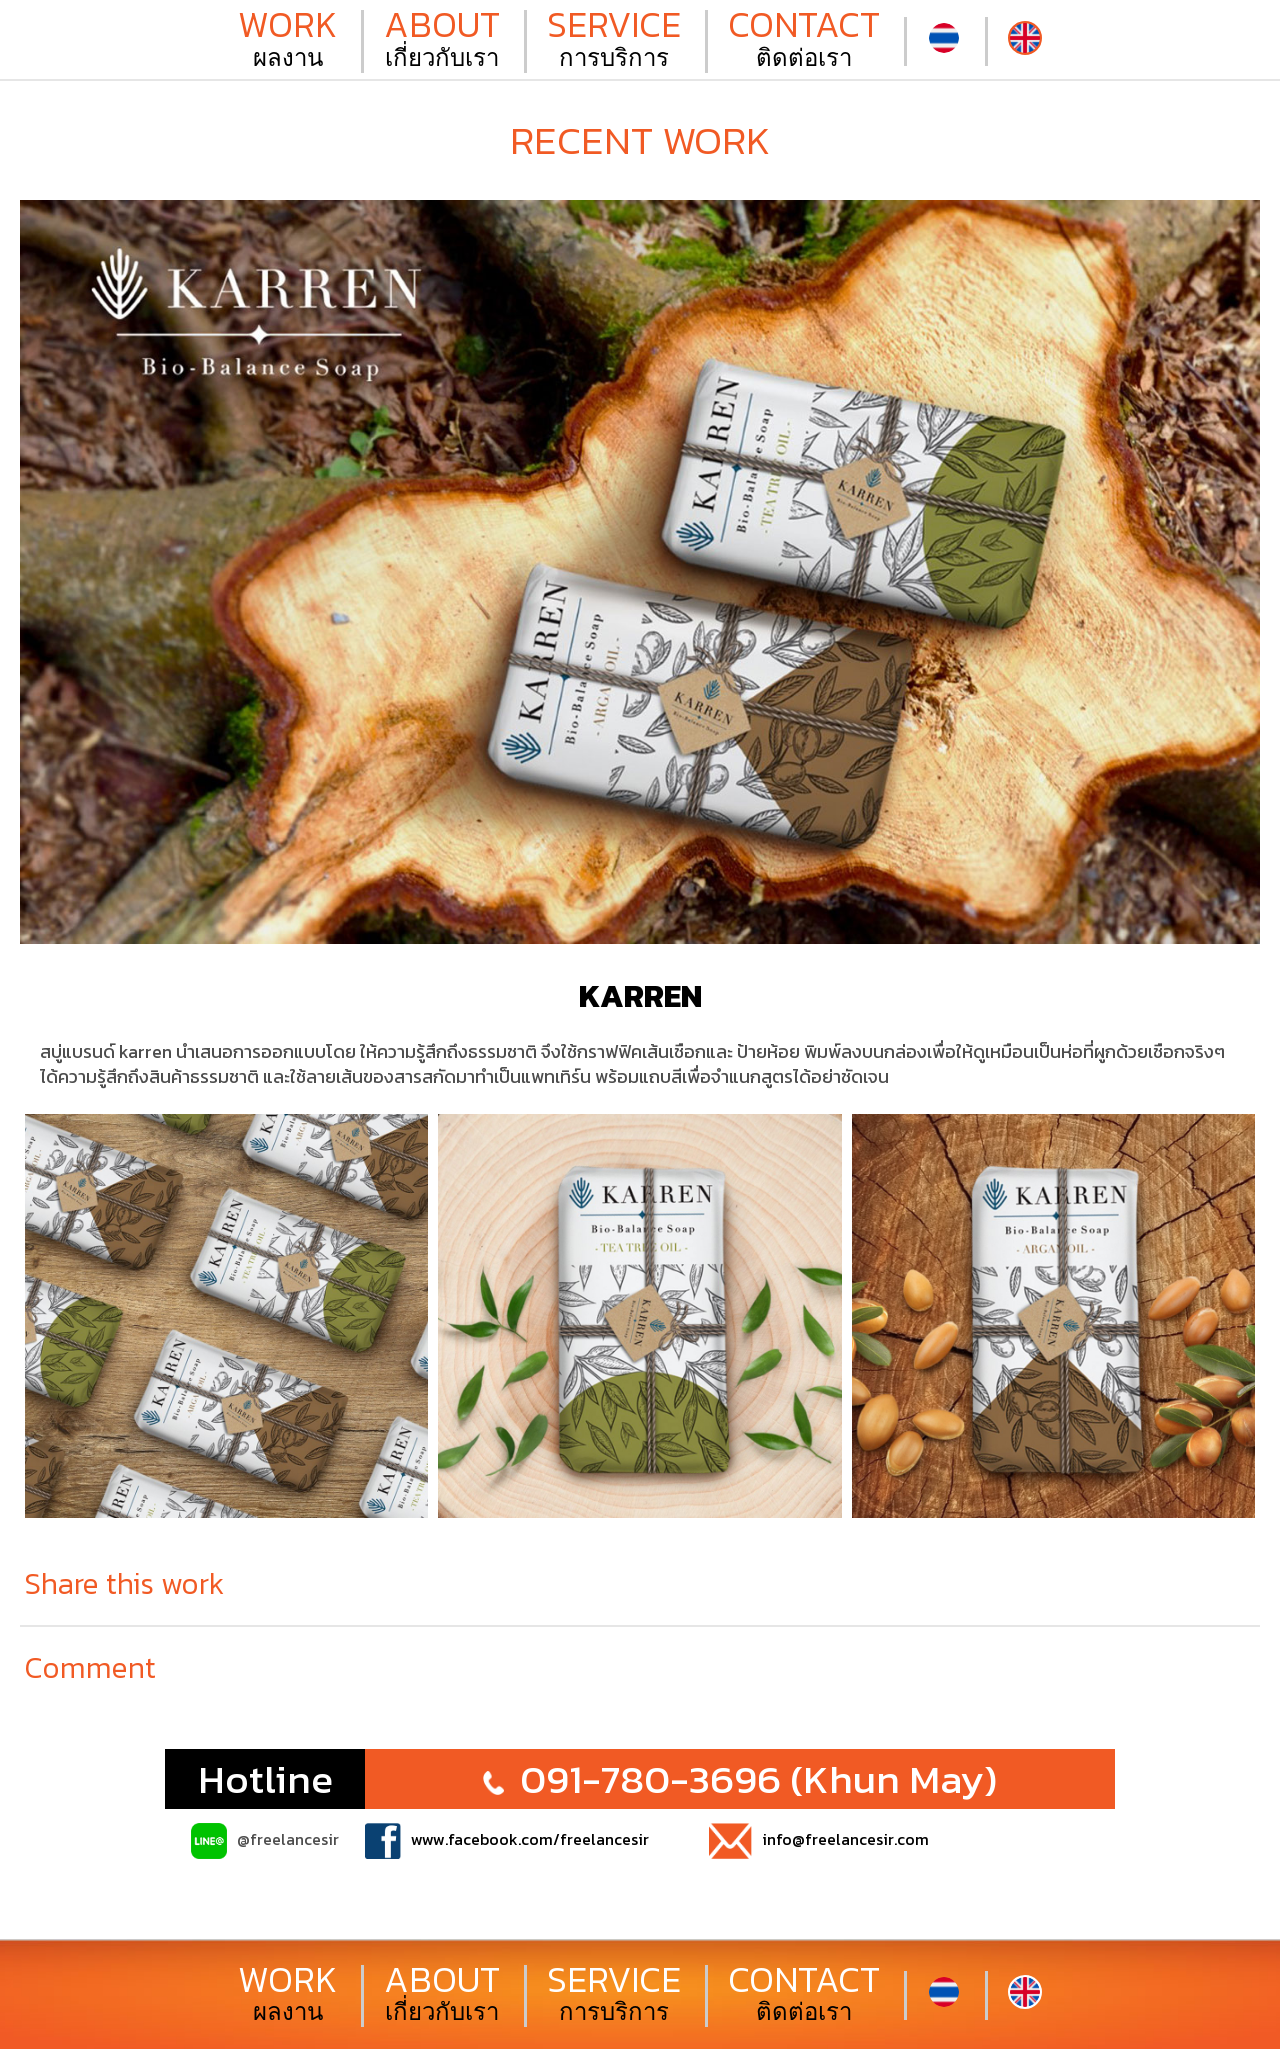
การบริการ (614, 41)
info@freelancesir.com (819, 1841)
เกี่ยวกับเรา (442, 41)
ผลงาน (287, 41)
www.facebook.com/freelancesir (507, 1841)
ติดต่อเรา (804, 41)
